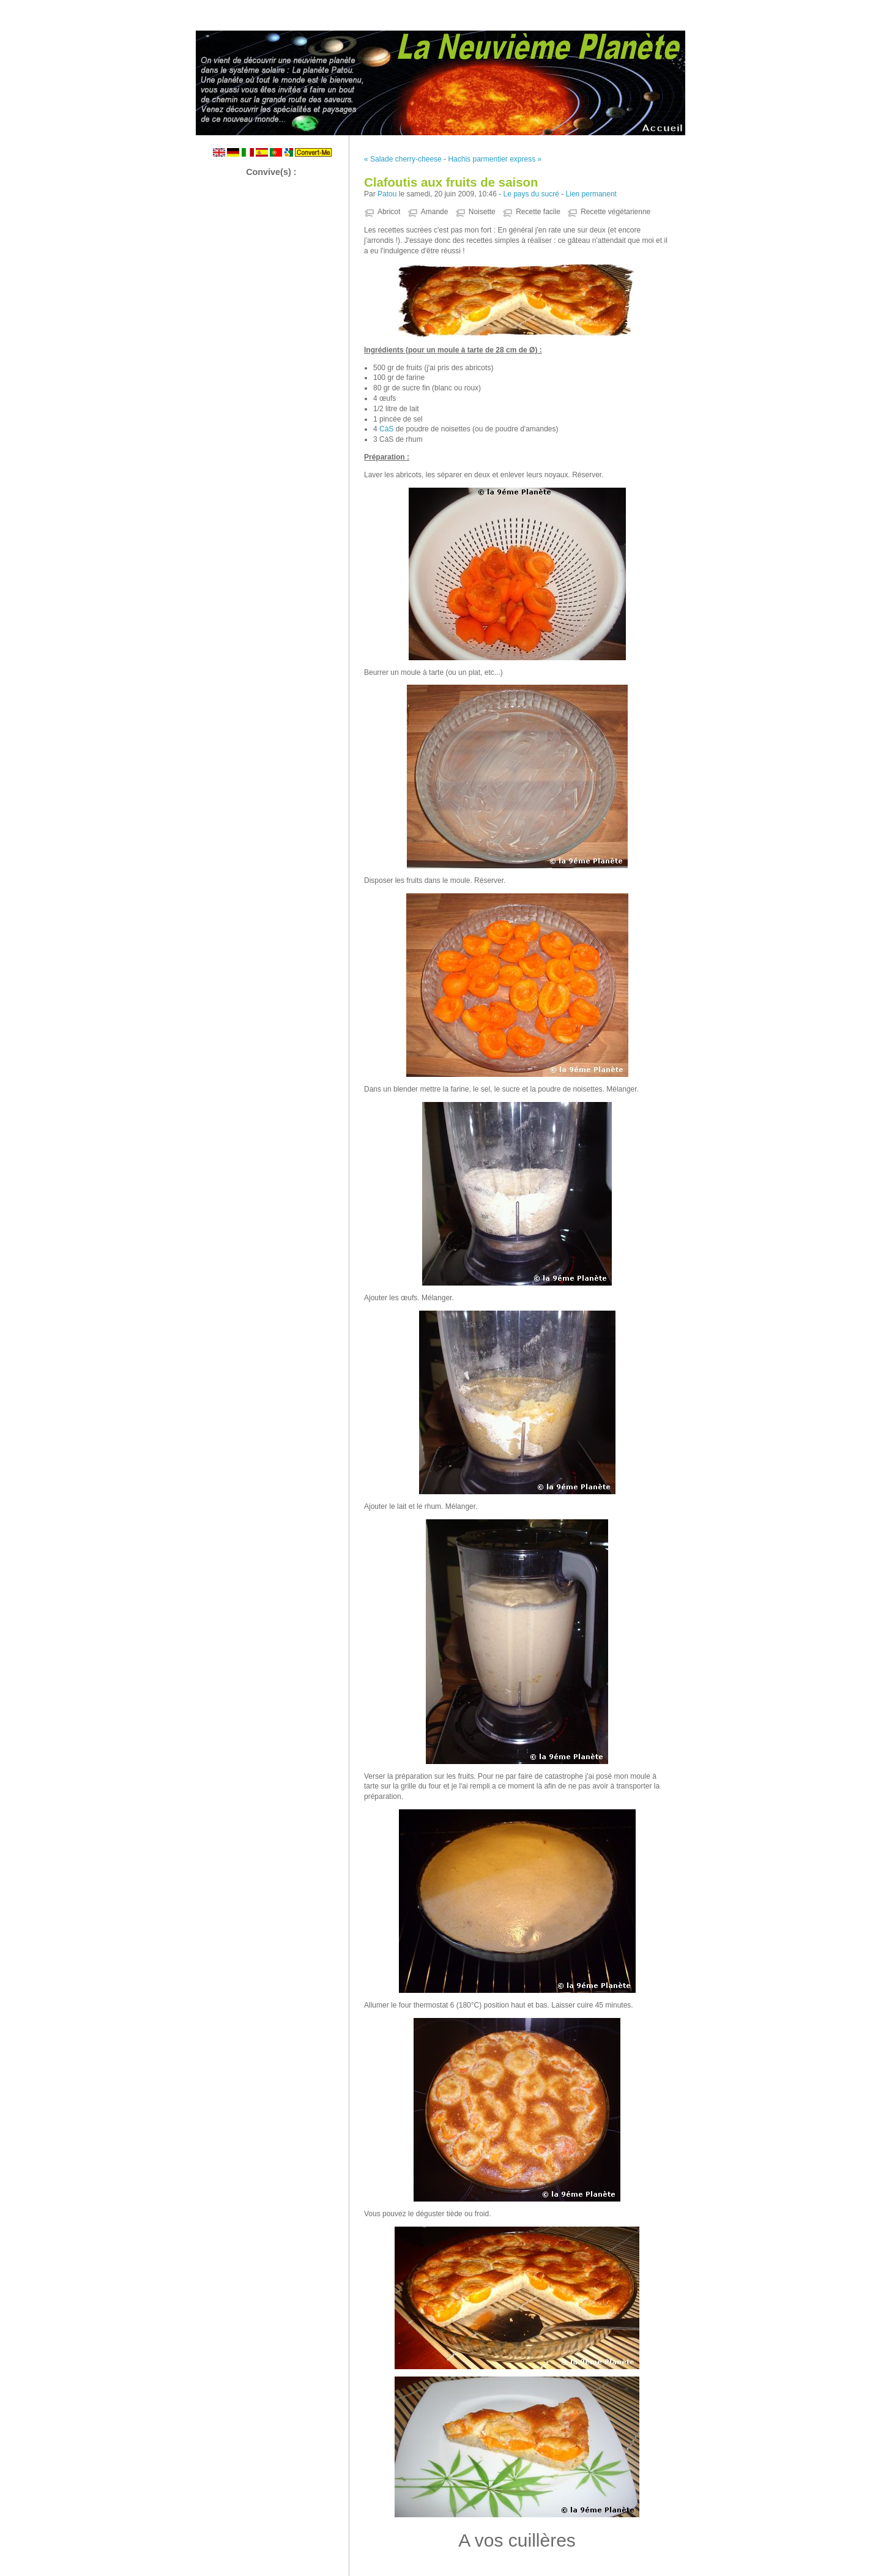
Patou (386, 194)
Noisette (482, 211)
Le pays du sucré (531, 194)
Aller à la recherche (845, 8)
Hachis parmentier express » (494, 159)
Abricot (388, 211)
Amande (434, 211)
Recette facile (538, 211)
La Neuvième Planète (440, 80)
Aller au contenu (730, 8)
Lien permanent (591, 194)
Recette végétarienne (615, 211)
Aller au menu (785, 8)
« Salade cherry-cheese (403, 159)
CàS (386, 429)
